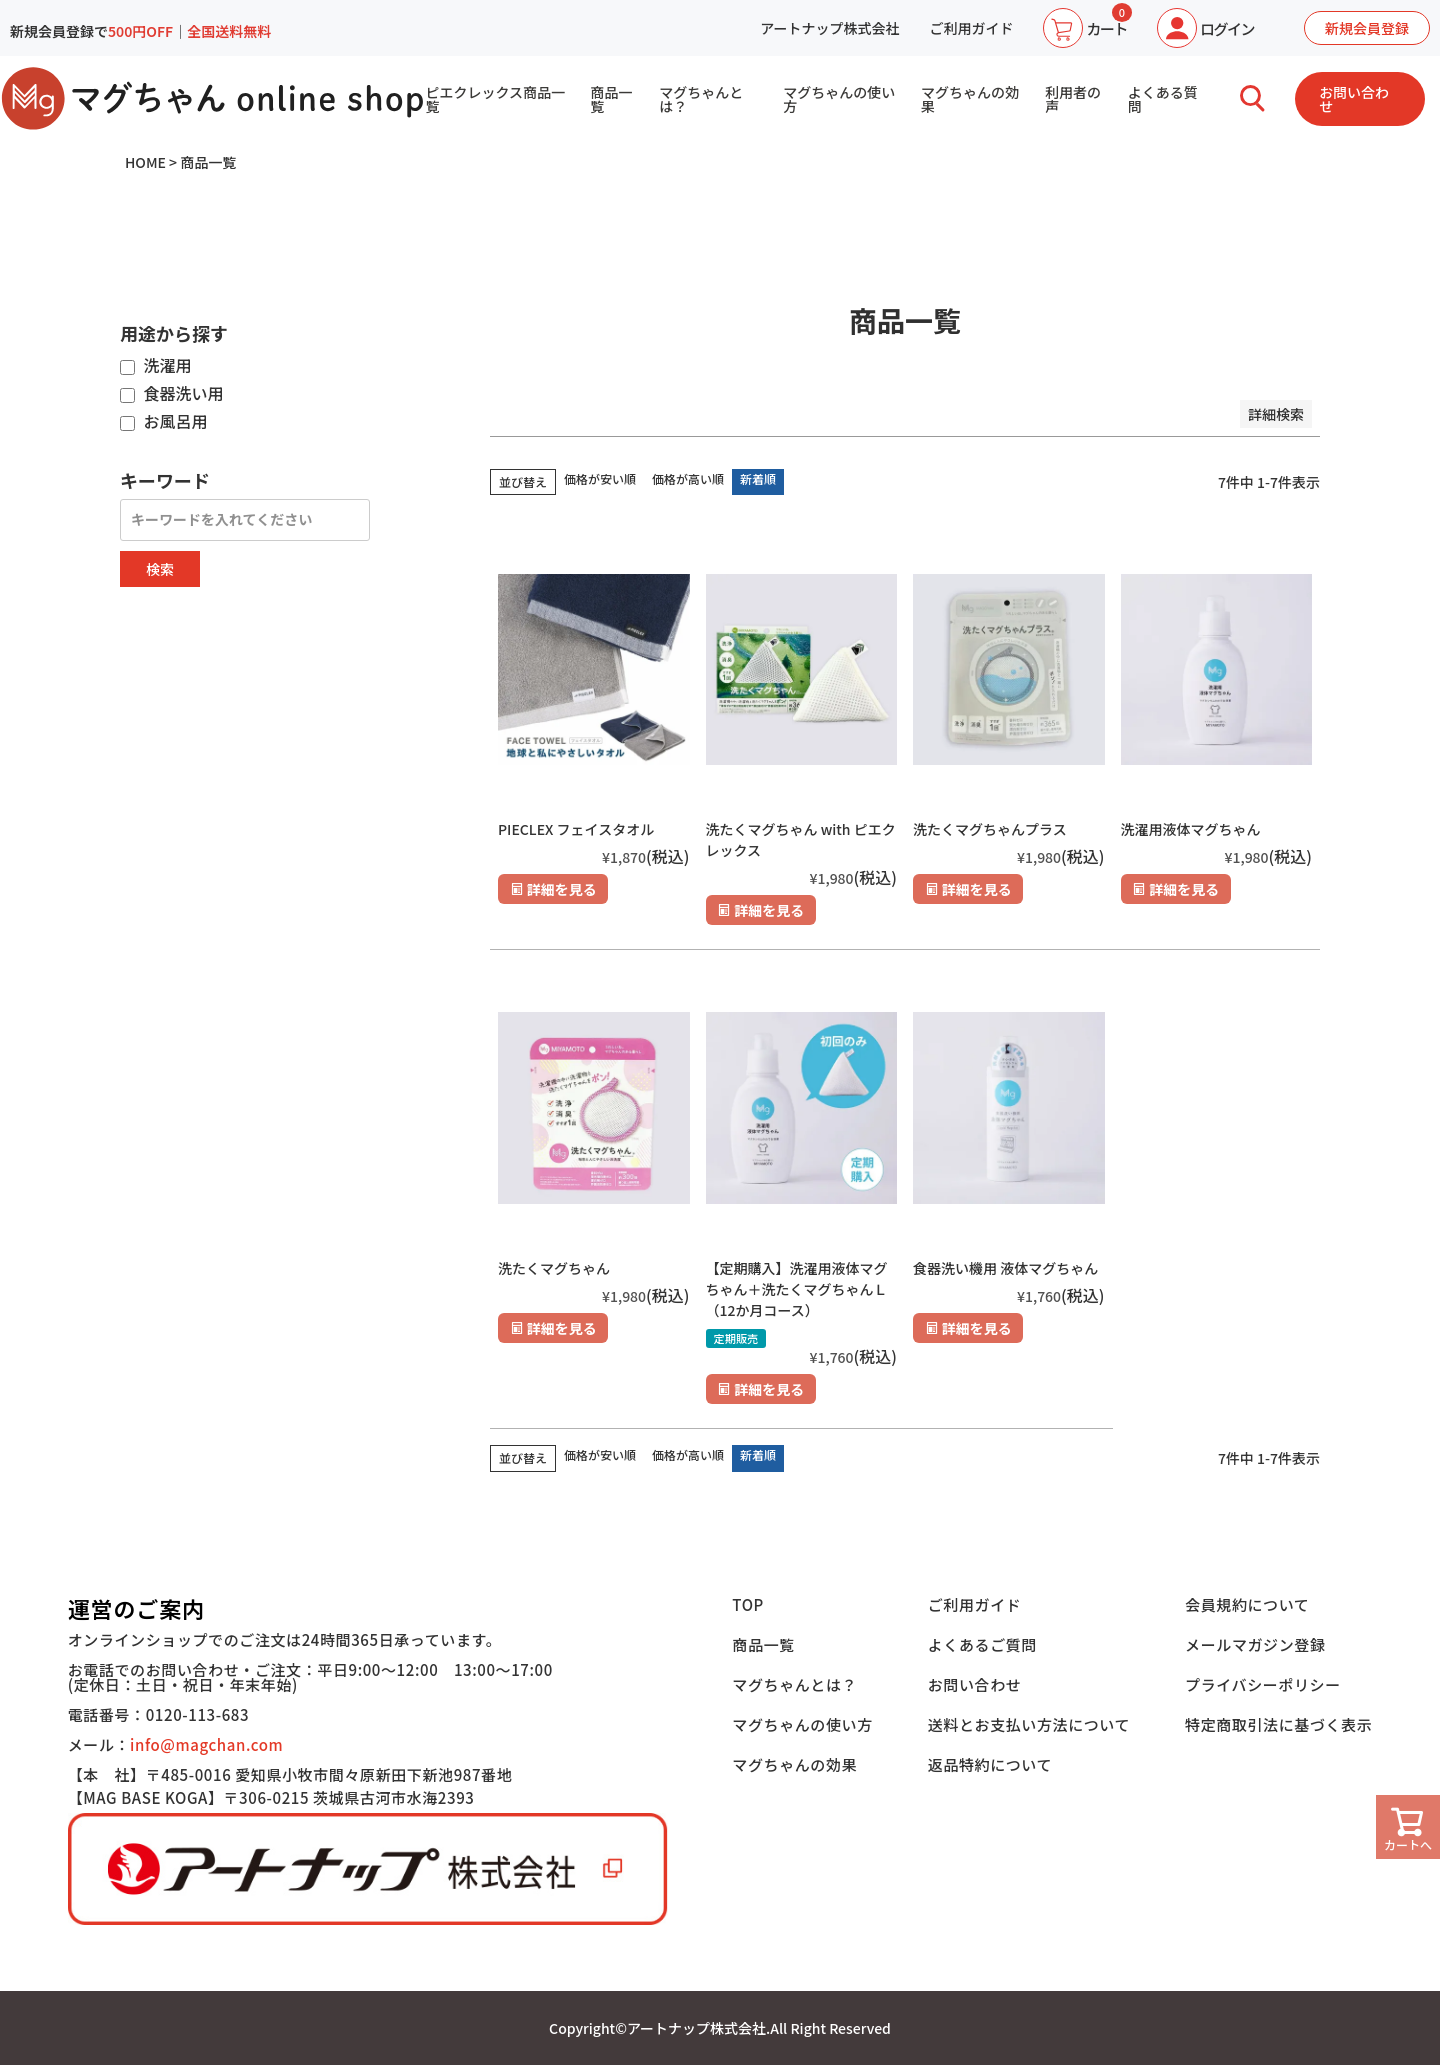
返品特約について (990, 1764)
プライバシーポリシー (1263, 1684)
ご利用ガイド (971, 28)
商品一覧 (611, 99)
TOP (748, 1604)
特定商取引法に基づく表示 (1278, 1724)
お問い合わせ (1354, 99)
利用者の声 (1073, 99)
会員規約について (1247, 1604)
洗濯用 (156, 366)
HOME (145, 162)
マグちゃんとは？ (701, 99)
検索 (160, 569)
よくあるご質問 (982, 1644)
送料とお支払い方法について (1029, 1724)
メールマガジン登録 (1255, 1644)
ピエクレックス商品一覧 (495, 99)
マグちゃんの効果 (970, 99)
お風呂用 (164, 422)
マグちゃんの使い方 (839, 99)
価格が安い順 (600, 478)
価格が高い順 (688, 478)
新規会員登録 (1367, 28)
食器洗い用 (172, 394)
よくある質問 (1163, 99)
